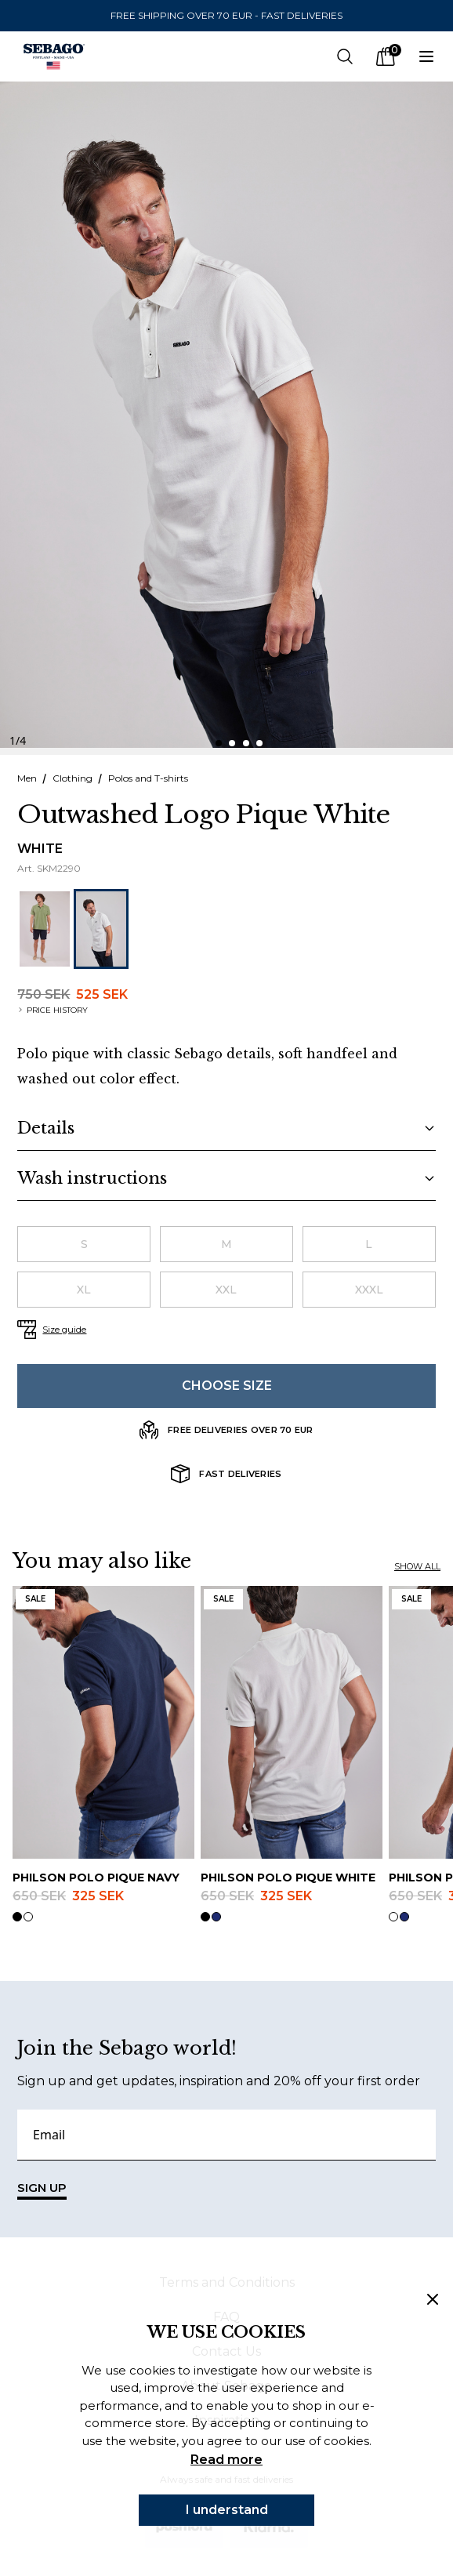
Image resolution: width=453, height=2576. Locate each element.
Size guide (64, 1329)
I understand (227, 2509)
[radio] (83, 1244)
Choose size (227, 1385)
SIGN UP (42, 2190)
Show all (417, 1566)
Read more (226, 2459)
